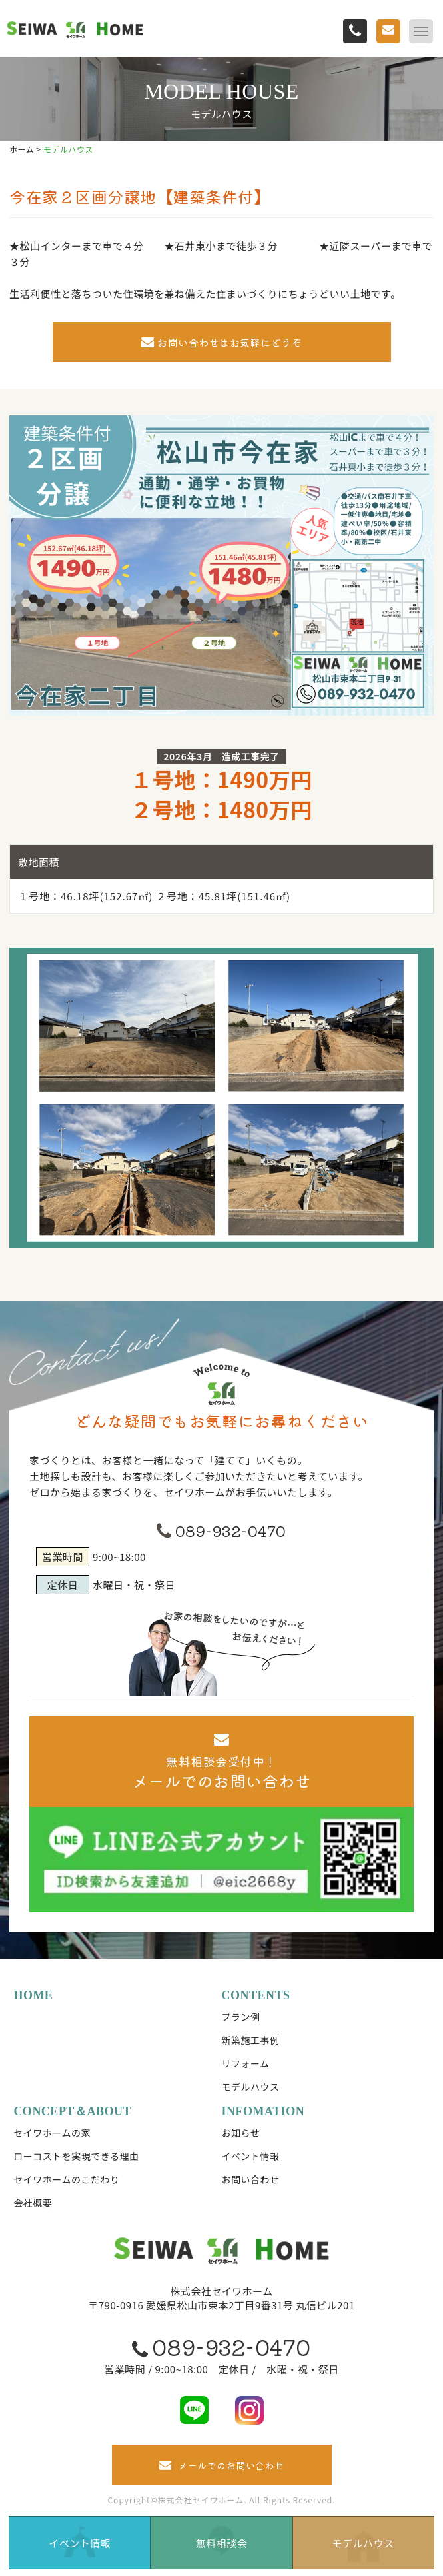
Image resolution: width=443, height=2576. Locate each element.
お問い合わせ (251, 2179)
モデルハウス (251, 2086)
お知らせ (241, 2132)
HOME (33, 1995)
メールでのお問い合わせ (221, 2465)
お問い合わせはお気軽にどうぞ (221, 342)
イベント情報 (251, 2156)
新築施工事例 (251, 2040)
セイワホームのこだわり (66, 2179)
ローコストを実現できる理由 (76, 2156)
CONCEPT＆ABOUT (72, 2111)
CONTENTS (256, 1995)
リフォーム (246, 2063)
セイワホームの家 (52, 2132)
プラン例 (241, 2016)
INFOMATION (263, 2111)
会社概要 (32, 2202)
